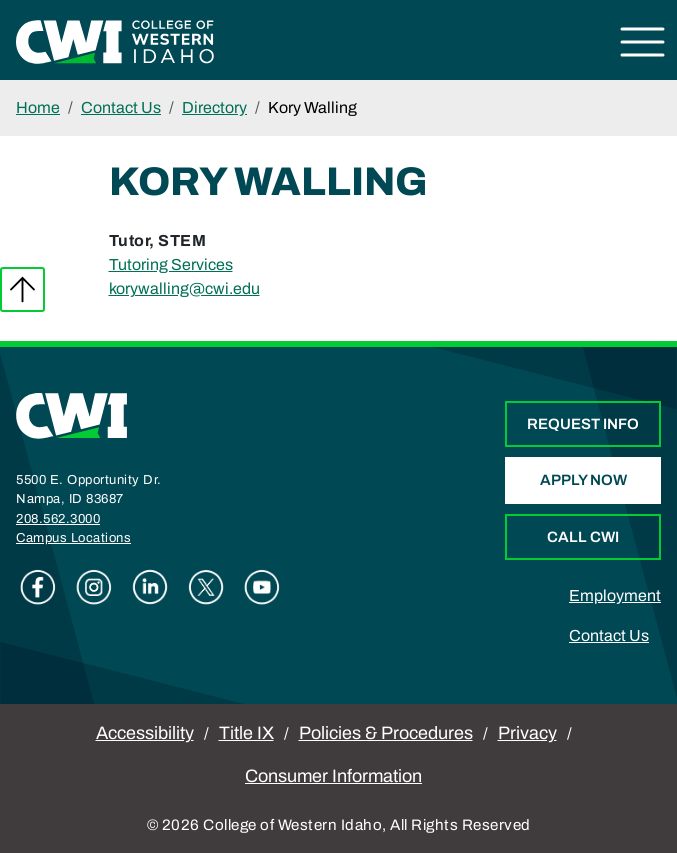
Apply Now (583, 480)
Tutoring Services (171, 264)
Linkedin (150, 587)
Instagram (94, 587)
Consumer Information (333, 776)
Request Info (583, 424)
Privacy (527, 733)
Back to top (22, 289)
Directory (214, 107)
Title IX (246, 733)
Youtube (262, 587)
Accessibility (145, 733)
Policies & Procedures (386, 733)
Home (38, 107)
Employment (615, 595)
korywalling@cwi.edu (184, 288)
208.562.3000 (58, 519)
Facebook (38, 587)
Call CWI (583, 537)
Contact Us (121, 107)
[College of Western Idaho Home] (115, 40)
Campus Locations (73, 538)
